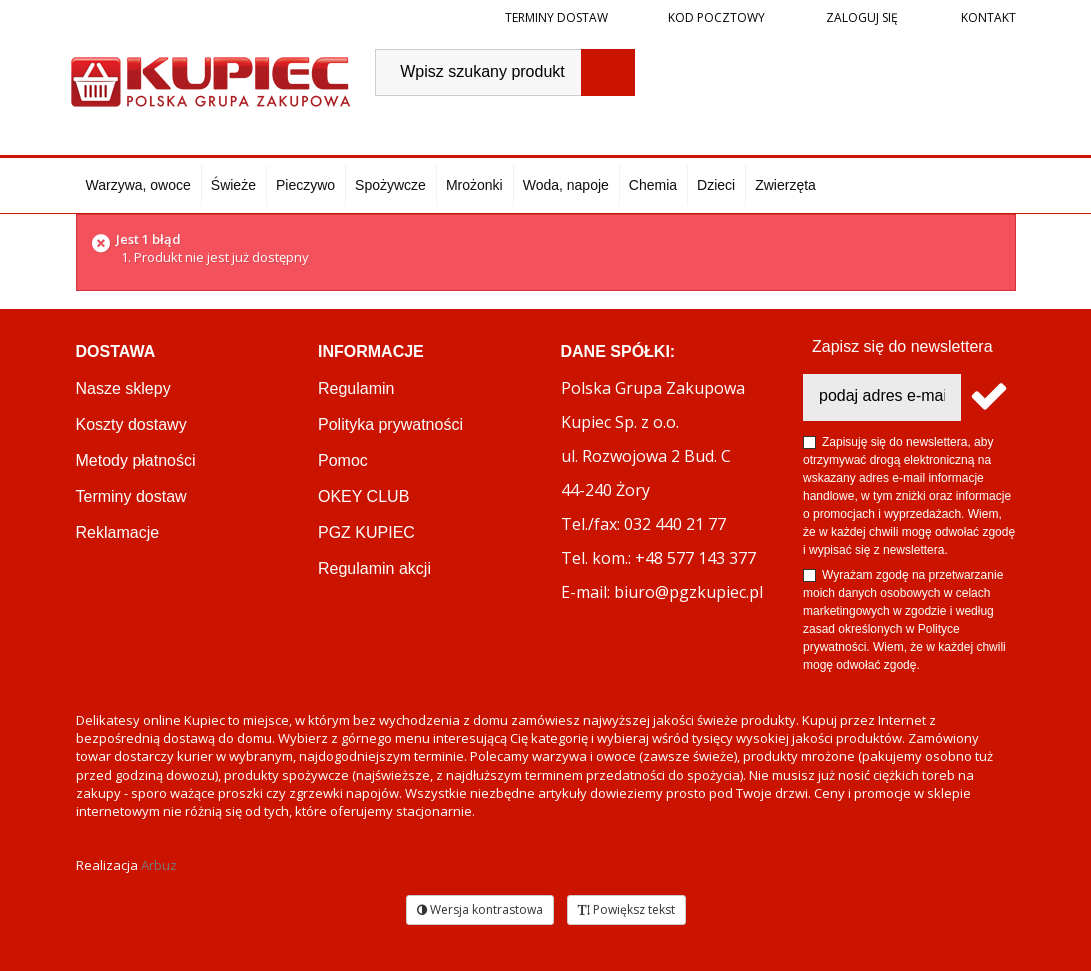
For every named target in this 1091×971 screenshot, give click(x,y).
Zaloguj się (860, 17)
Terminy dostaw (556, 17)
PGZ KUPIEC (366, 532)
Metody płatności (136, 460)
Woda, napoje (566, 185)
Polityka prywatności (390, 424)
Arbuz (159, 865)
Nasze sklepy (123, 388)
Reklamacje (118, 532)
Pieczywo (305, 185)
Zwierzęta (785, 185)
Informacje (371, 351)
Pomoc (343, 460)
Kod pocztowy (716, 17)
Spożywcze (390, 185)
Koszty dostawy (131, 424)
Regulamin (356, 388)
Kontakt (987, 17)
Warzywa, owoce (138, 185)
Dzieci (716, 185)
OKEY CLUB (363, 496)
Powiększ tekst (626, 909)
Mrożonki (474, 185)
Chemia (653, 185)
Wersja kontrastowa (480, 909)
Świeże (233, 185)
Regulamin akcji (374, 568)
